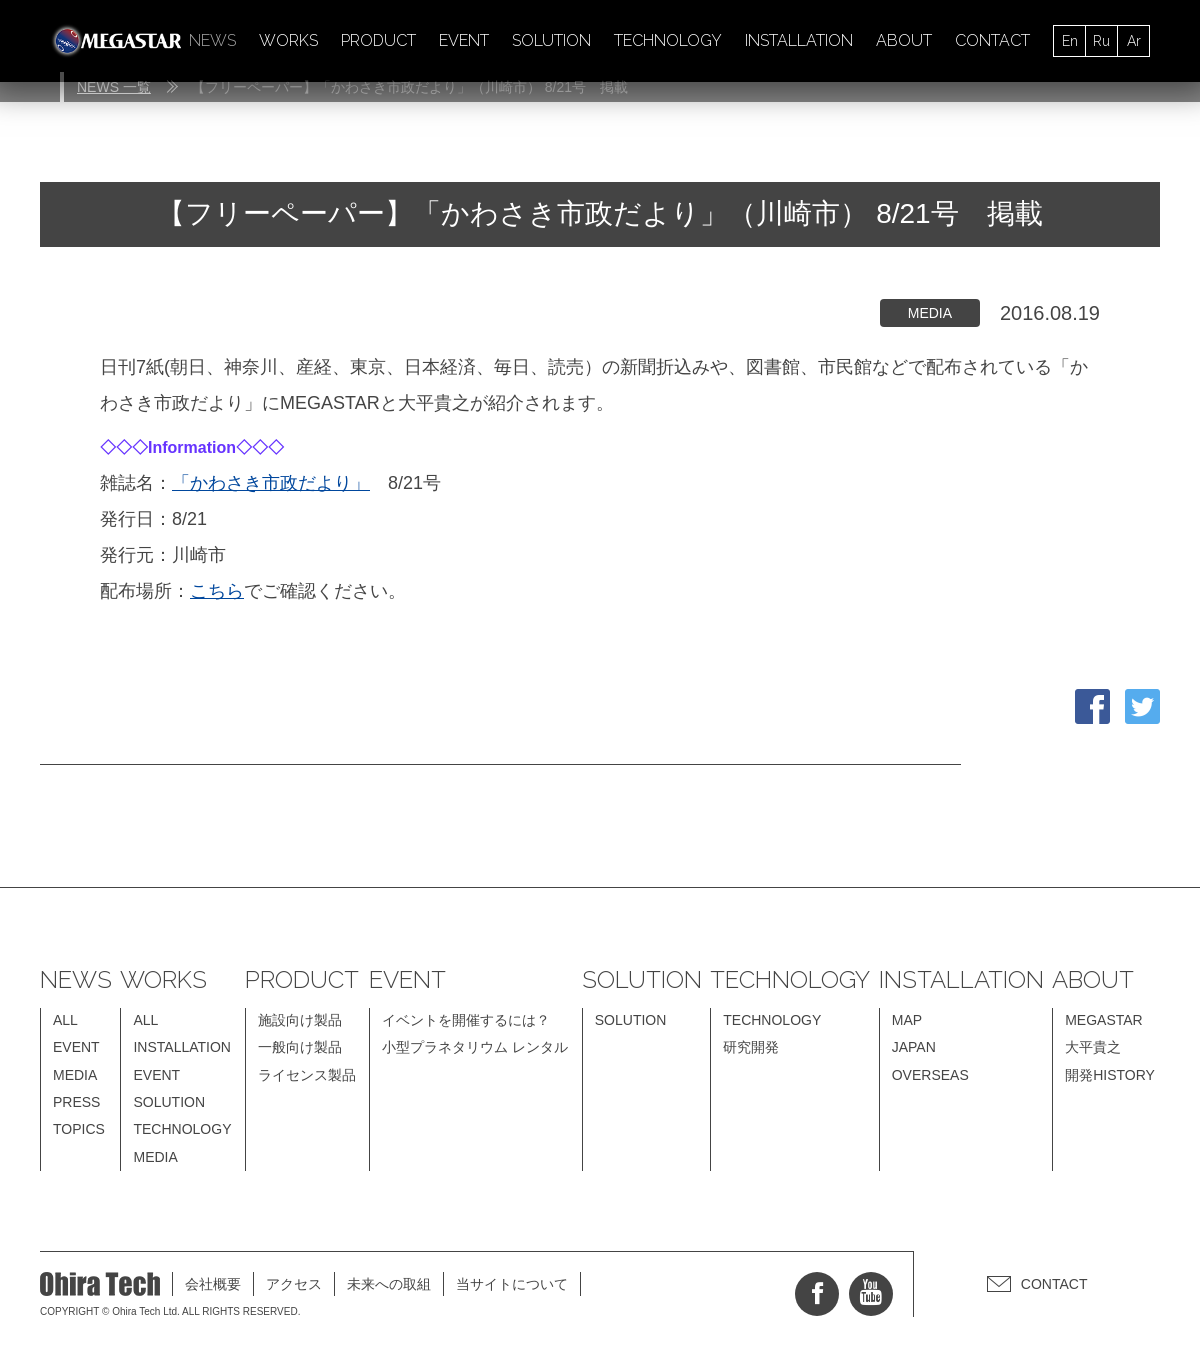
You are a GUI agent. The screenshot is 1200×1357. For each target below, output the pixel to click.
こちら (217, 591)
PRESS (76, 1102)
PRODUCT (378, 40)
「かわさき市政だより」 (271, 483)
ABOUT (904, 40)
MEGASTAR (1104, 1020)
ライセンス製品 (307, 1075)
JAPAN (914, 1047)
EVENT (464, 40)
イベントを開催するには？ (466, 1020)
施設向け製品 (300, 1020)
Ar (1134, 41)
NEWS (212, 40)
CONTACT (992, 40)
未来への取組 (389, 1284)
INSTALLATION (799, 40)
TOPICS (79, 1129)
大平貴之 (1093, 1047)
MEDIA (75, 1075)
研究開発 (751, 1047)
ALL (65, 1020)
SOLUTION (551, 40)
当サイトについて (512, 1284)
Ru (1101, 41)
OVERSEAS (930, 1075)
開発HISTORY (1110, 1075)
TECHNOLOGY (668, 40)
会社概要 (213, 1284)
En (1070, 41)
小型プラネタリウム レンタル (475, 1047)
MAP (907, 1020)
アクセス (294, 1284)
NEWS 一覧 (114, 87)
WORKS (288, 40)
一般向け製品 (300, 1047)
